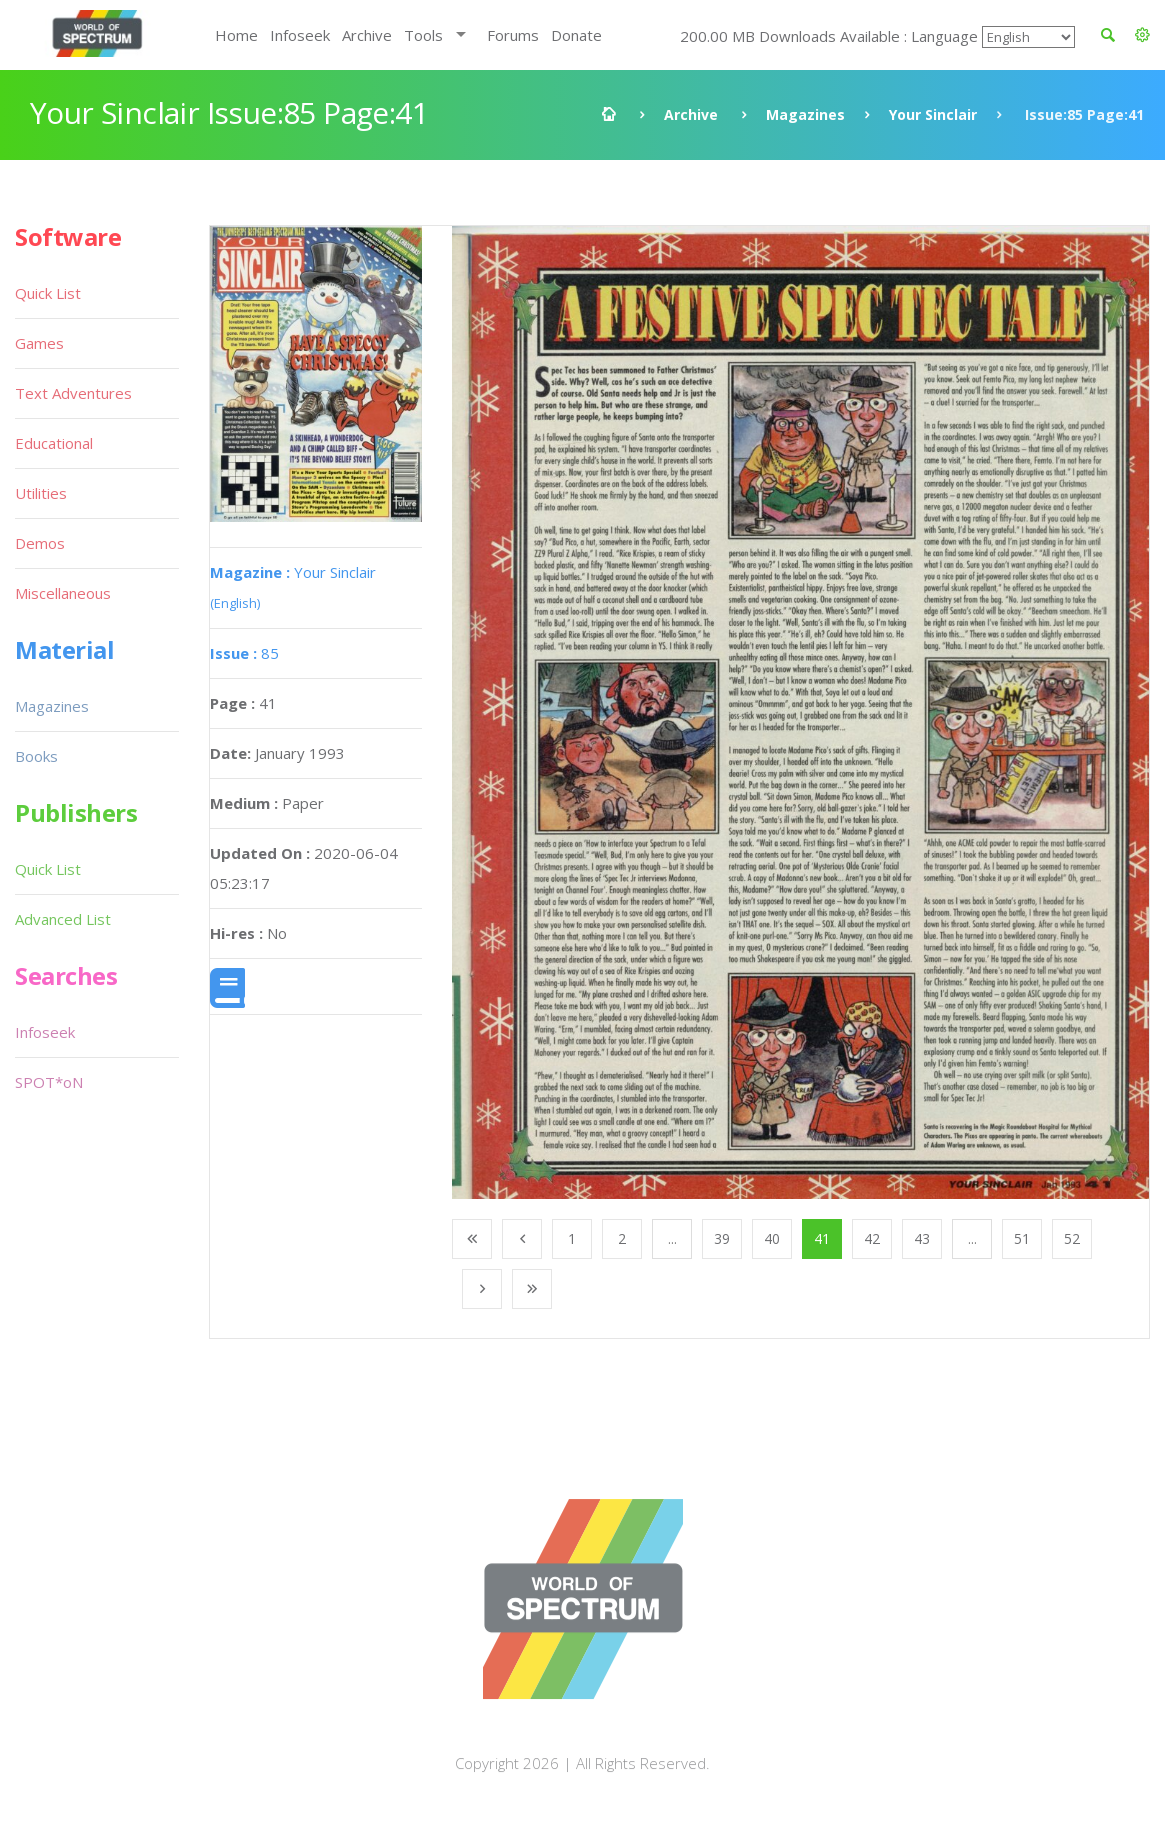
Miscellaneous (63, 593)
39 (722, 1238)
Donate (576, 35)
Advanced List (63, 919)
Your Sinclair (933, 114)
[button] (1142, 35)
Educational (54, 443)
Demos (40, 543)
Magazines (805, 114)
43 (922, 1238)
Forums (513, 35)
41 (822, 1238)
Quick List (48, 293)
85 (244, 653)
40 (772, 1238)
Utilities (41, 493)
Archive (367, 35)
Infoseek (300, 35)
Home (236, 35)
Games (39, 343)
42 (872, 1238)
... (672, 1238)
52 (1072, 1238)
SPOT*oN (49, 1082)
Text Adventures (73, 393)
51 (1022, 1238)
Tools (423, 35)
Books (36, 756)
